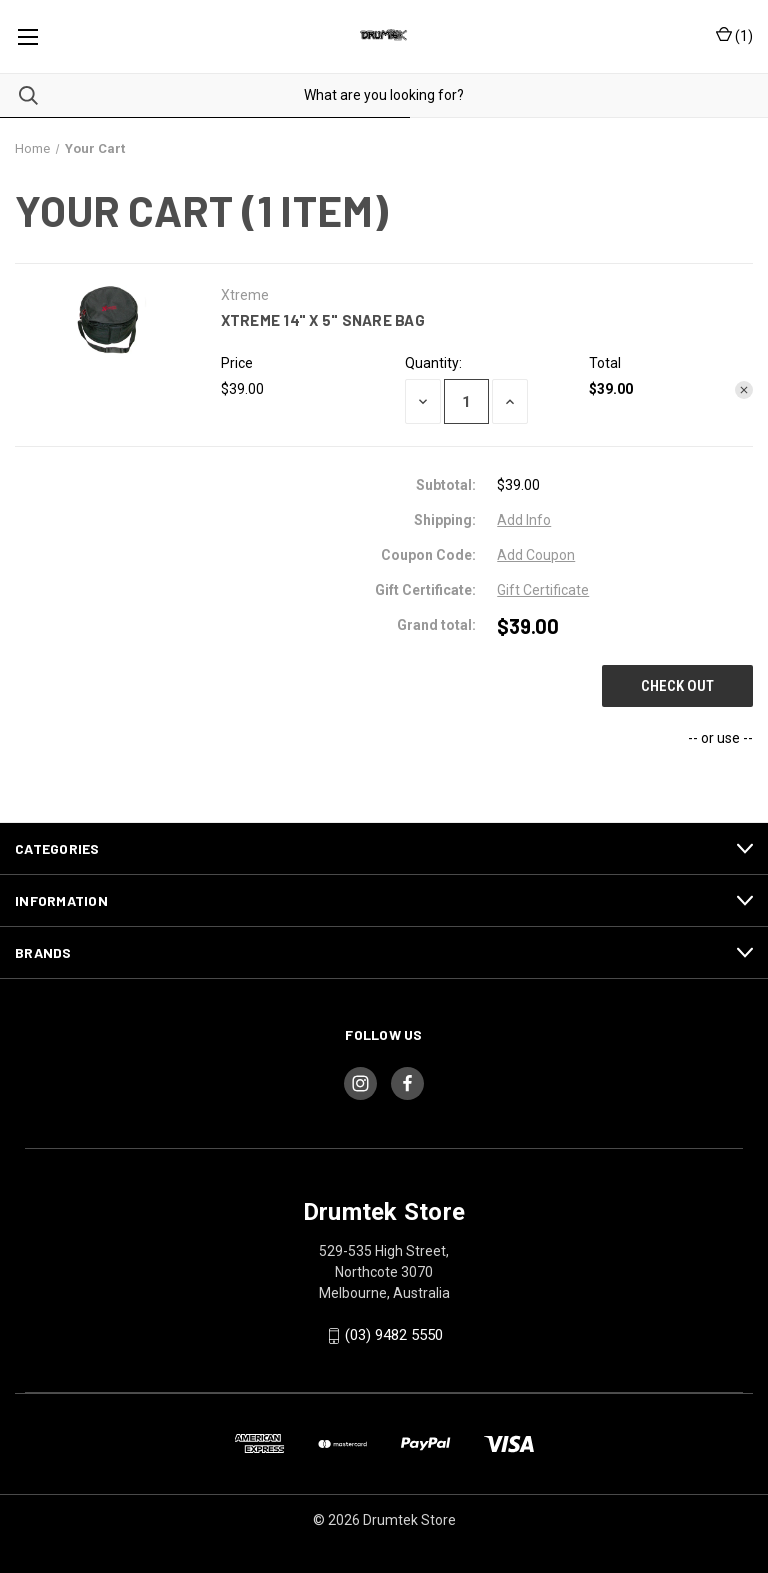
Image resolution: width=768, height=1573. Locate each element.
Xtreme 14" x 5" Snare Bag (323, 320)
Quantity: (433, 363)
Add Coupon (536, 555)
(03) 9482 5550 (394, 1335)
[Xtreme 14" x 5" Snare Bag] (466, 401)
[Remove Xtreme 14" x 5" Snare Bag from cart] (744, 390)
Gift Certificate (543, 590)
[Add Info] (524, 520)
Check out (677, 686)
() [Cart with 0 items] (734, 36)
